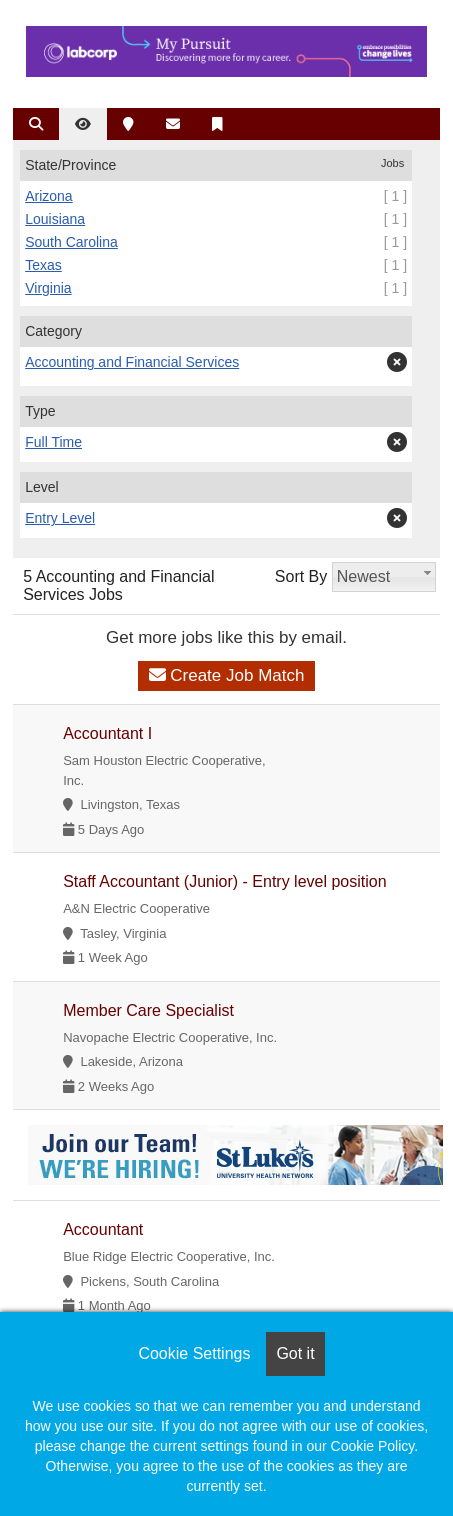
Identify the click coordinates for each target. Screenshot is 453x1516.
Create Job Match (227, 675)
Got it (295, 1353)
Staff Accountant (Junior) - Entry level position (224, 881)
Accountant (103, 1229)
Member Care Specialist (148, 1010)
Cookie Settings (194, 1353)
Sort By (301, 576)
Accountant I (107, 733)
